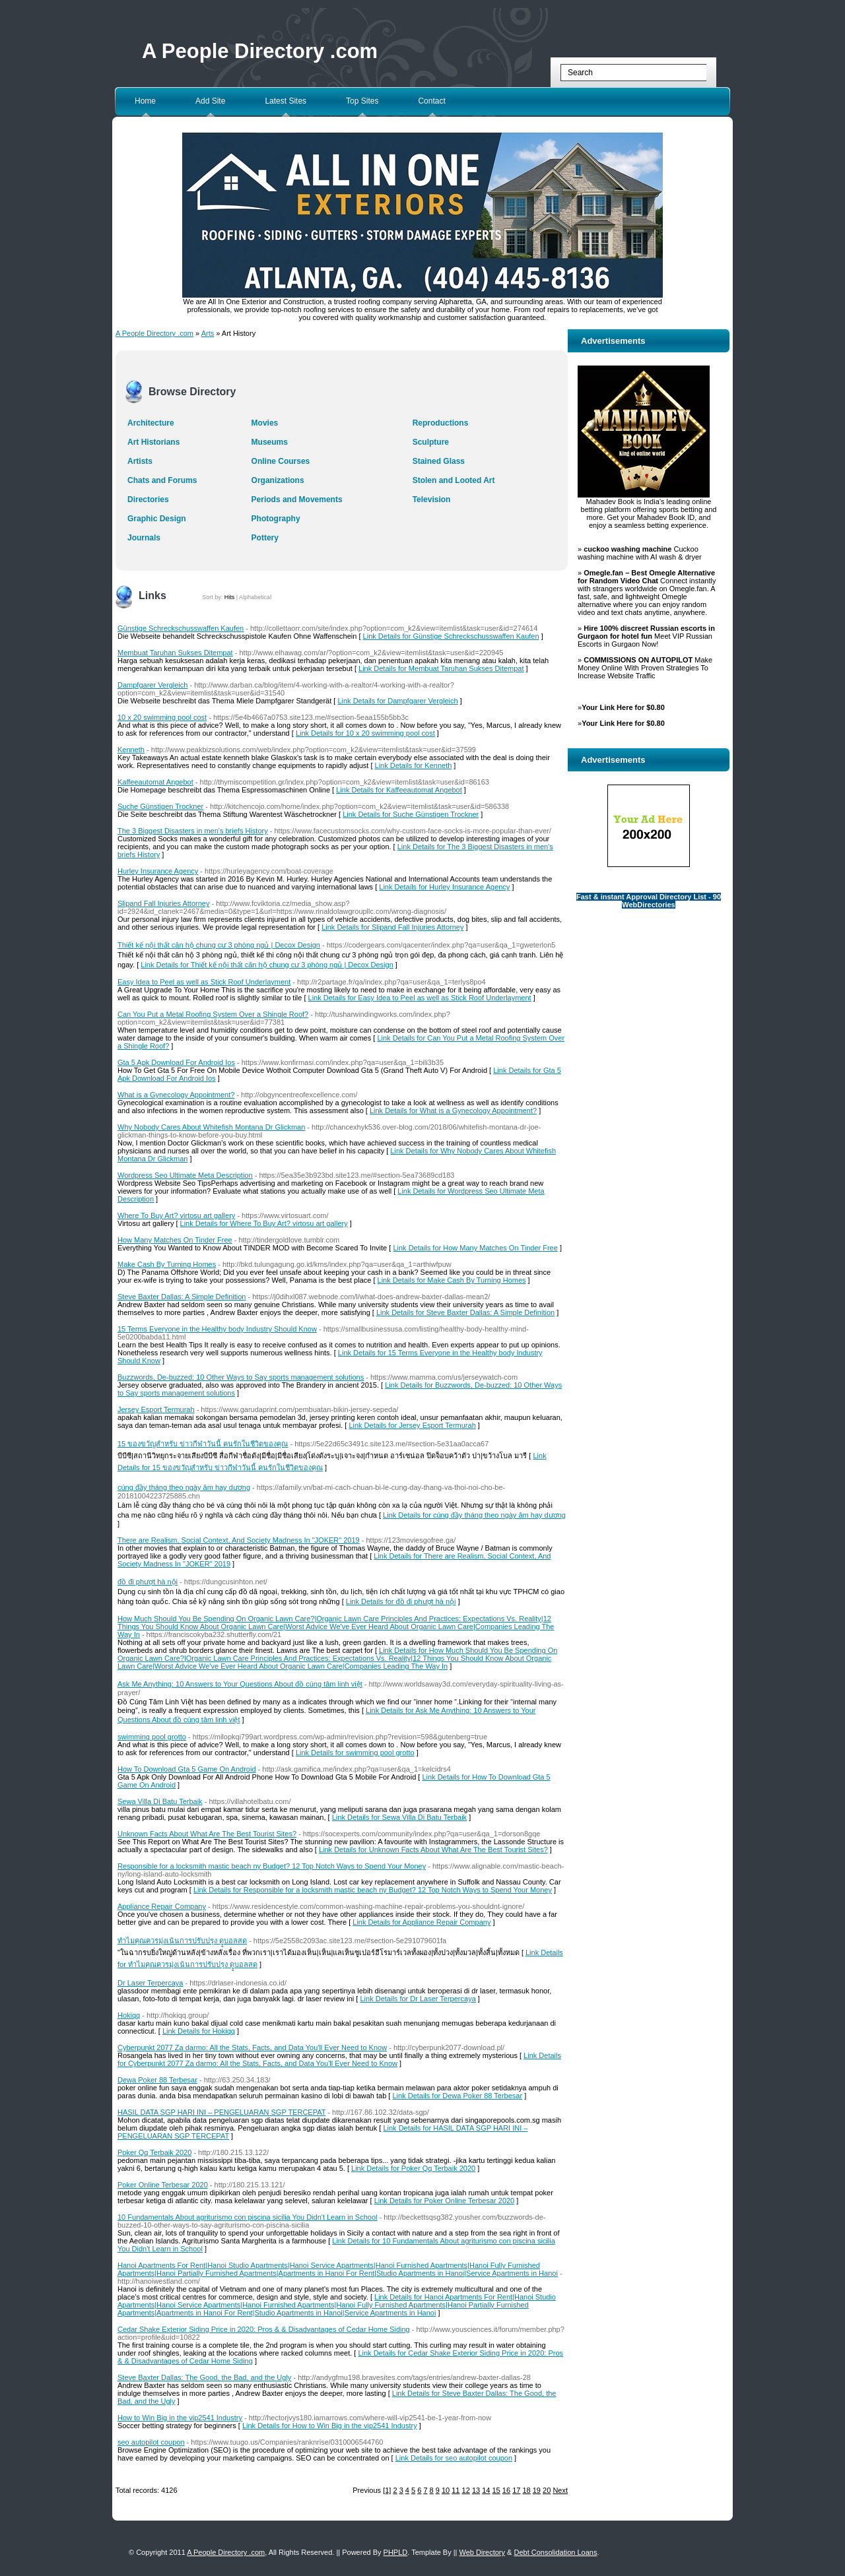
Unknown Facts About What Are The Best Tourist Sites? (207, 1834)
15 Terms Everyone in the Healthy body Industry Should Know (217, 1329)
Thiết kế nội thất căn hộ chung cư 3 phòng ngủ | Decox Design (219, 945)
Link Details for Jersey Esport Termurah (412, 1425)
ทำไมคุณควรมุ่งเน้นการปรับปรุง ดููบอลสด (182, 1941)
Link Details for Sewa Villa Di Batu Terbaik (399, 1817)
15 (496, 2490)
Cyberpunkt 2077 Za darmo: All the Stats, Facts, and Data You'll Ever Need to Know (252, 2047)
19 (537, 2490)
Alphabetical (255, 597)
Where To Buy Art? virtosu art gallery (176, 1215)
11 (455, 2490)
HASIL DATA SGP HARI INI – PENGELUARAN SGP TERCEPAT (221, 2112)
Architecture (150, 423)
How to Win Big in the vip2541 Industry (180, 2418)
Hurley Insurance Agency (158, 871)
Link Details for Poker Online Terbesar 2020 (444, 2201)
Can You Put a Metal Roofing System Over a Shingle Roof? (213, 1014)
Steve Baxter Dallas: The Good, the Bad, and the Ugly (204, 2377)
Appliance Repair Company (162, 1906)
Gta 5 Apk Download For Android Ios (176, 1062)
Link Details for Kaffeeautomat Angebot (399, 790)
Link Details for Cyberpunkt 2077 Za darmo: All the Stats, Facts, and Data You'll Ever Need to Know (339, 2059)
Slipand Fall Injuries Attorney (163, 903)
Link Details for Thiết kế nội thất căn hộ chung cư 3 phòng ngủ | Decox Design (267, 965)
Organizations (278, 480)
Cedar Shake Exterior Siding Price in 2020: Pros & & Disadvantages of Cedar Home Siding (264, 2329)
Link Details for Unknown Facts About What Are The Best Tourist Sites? (433, 1849)
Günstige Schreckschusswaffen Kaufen (181, 628)
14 (486, 2490)
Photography (276, 518)
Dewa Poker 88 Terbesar (157, 2080)
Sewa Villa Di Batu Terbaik (160, 1801)
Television (432, 499)
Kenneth (131, 750)
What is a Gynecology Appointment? (176, 1095)
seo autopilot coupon (151, 2442)
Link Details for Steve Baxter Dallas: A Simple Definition (465, 1312)
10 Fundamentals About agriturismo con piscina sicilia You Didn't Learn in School (247, 2217)
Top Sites (362, 101)
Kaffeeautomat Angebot (155, 782)
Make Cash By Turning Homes (167, 1264)
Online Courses (281, 461)
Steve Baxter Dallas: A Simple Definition (182, 1297)
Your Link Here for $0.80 (623, 707)
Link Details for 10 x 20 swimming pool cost (365, 733)
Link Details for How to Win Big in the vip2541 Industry (329, 2426)
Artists (139, 461)
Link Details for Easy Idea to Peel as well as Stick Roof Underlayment (419, 998)
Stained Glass (439, 461)
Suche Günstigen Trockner (160, 806)
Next (560, 2490)
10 (446, 2490)
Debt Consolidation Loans (555, 2552)
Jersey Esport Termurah (156, 1409)
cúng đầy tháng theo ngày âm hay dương (184, 1487)
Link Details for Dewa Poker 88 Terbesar (457, 2096)
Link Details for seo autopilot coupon (453, 2458)
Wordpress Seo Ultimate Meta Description (185, 1175)
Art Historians (153, 442)
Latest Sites (285, 101)
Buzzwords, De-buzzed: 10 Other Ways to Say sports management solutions (241, 1377)
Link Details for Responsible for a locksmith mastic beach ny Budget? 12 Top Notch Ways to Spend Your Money (372, 1890)
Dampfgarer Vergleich (152, 685)
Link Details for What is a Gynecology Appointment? (453, 1110)
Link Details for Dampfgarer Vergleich (397, 701)
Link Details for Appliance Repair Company (421, 1922)
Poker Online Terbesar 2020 (163, 2185)
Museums (270, 442)
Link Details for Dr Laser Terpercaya (417, 1999)
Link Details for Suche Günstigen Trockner (411, 814)
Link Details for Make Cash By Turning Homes (452, 1280)
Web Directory (482, 2552)
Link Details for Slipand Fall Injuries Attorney (392, 927)
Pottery (265, 537)
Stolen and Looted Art (454, 480)
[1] (387, 2490)
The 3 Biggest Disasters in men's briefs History (193, 831)
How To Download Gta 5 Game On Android (187, 1769)
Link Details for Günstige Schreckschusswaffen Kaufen (451, 636)
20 (547, 2490)
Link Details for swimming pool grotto (355, 1752)
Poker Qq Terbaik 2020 (154, 2152)
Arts (208, 333)
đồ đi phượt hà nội (148, 1582)
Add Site (210, 101)
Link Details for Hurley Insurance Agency (444, 887)
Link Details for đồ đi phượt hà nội (401, 1601)
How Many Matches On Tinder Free (175, 1240)
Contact (431, 101)
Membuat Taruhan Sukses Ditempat (175, 653)
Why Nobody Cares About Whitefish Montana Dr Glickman (211, 1127)
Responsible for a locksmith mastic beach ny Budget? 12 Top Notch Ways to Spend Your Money (272, 1866)
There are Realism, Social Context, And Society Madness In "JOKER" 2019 (239, 1540)
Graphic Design (156, 518)
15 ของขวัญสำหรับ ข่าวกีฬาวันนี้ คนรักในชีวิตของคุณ (203, 1444)
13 (476, 2490)
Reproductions (441, 423)
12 (466, 2490)
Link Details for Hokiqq (198, 2031)
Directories (148, 499)
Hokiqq (129, 2015)
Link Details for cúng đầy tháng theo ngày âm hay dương (474, 1515)
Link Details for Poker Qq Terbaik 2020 (413, 2168)
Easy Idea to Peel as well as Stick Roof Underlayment (204, 982)
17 (516, 2490)
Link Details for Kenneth (413, 765)
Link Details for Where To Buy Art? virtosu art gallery (264, 1223)
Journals (143, 537)
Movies (265, 423)
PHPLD (396, 2552)
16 (506, 2490)
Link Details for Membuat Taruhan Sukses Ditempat (441, 668)
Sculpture (431, 442)
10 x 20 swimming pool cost (162, 717)
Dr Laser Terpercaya (150, 1983)
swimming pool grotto (152, 1737)
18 (526, 2490)
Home (145, 101)
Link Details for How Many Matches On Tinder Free (475, 1248)
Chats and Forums (162, 480)
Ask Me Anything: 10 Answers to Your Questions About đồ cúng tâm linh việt (240, 1684)
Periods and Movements (297, 499)
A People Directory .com (260, 51)
